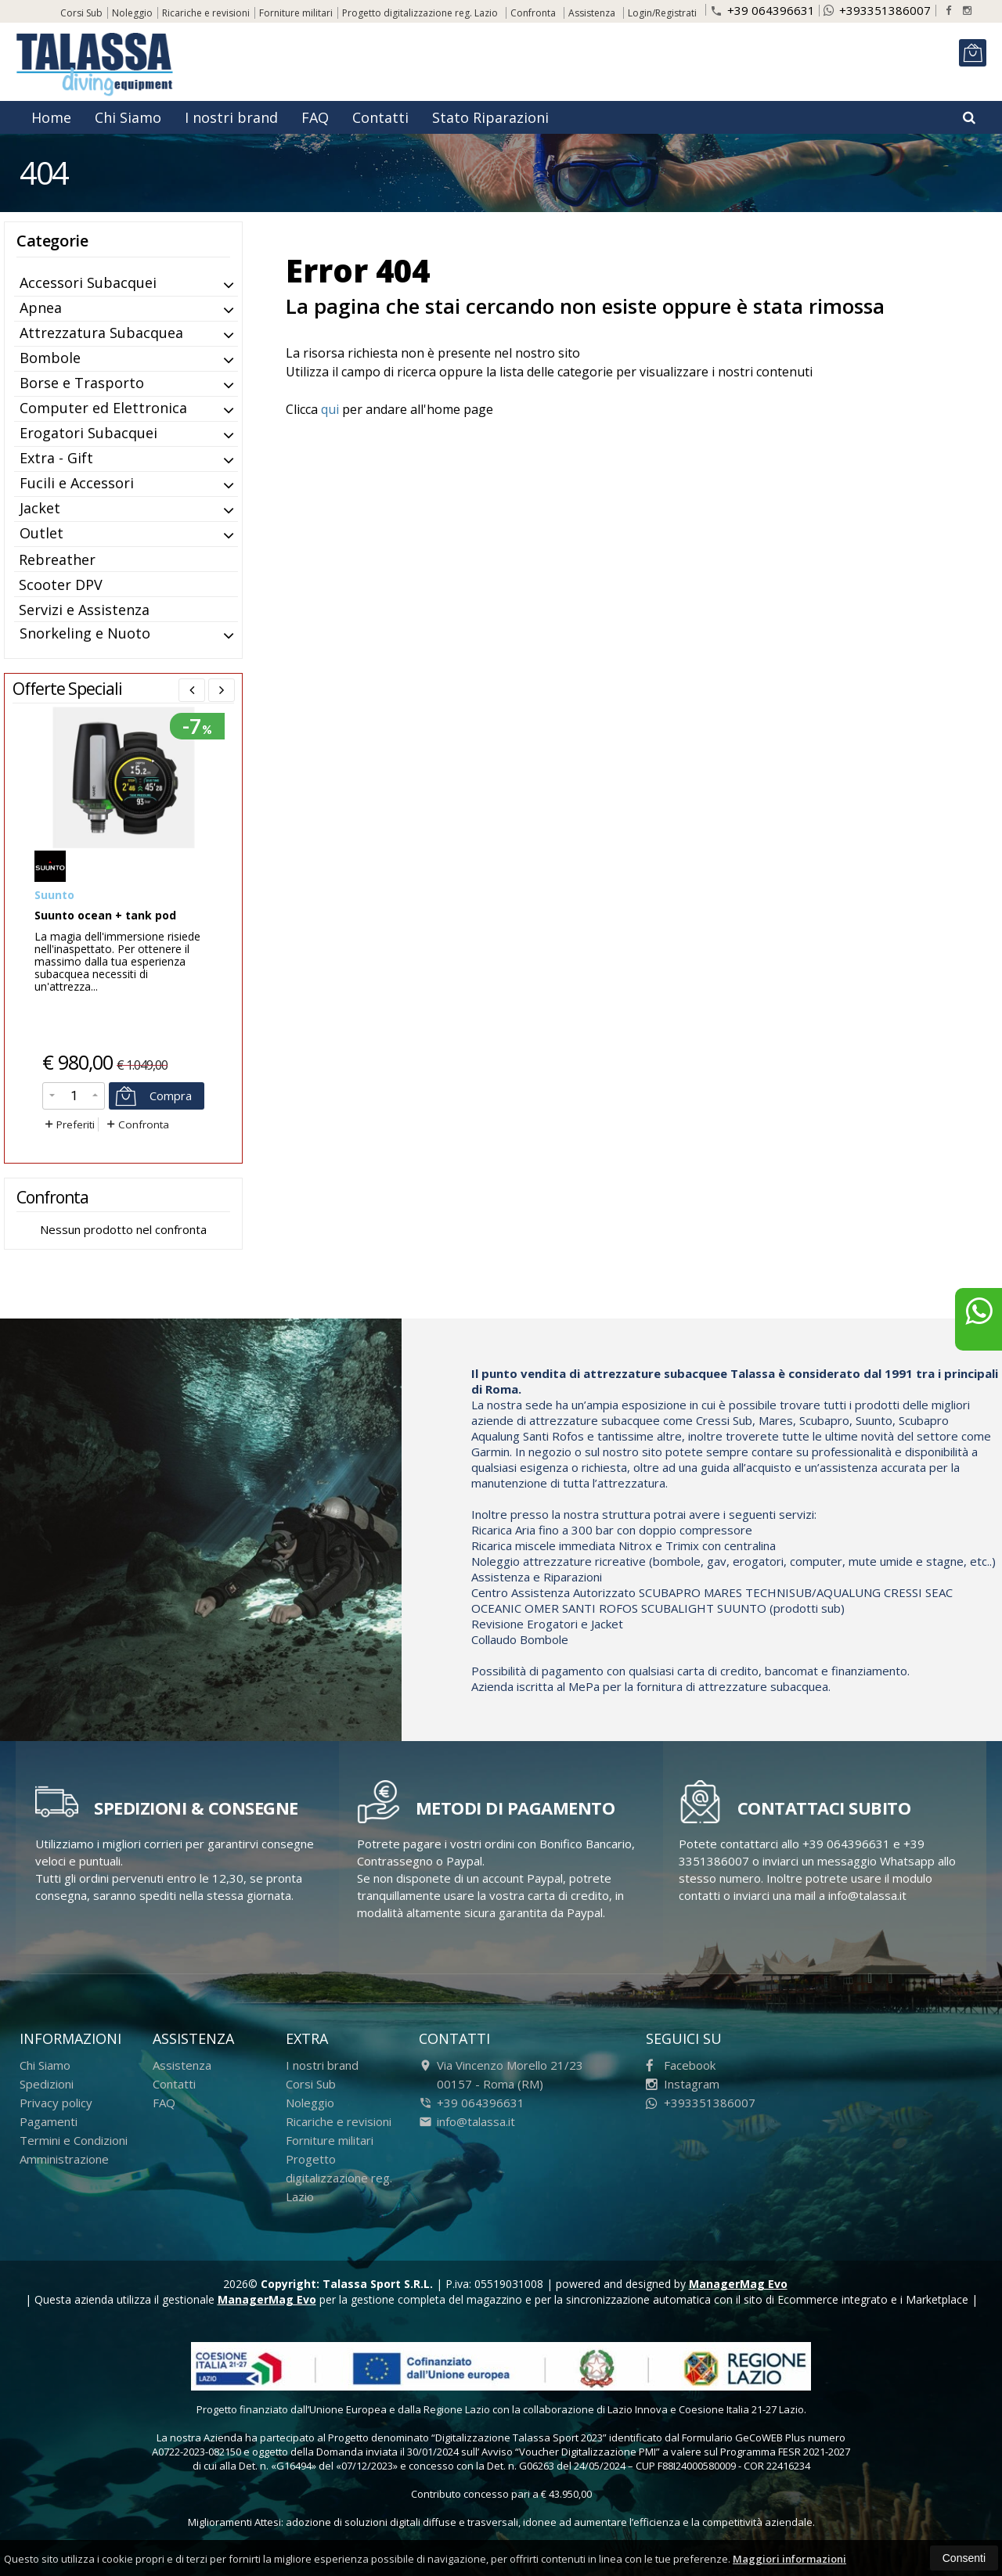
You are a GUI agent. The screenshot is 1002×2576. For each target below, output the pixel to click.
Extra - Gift (56, 457)
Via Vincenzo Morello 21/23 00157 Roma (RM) (501, 2074)
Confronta (136, 1124)
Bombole (50, 357)
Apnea (41, 307)
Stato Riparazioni (490, 117)
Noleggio (132, 13)
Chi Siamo (128, 117)
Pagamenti (48, 2121)
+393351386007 (877, 10)
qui (330, 409)
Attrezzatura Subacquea (101, 332)
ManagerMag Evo (738, 2283)
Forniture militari (296, 13)
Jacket (40, 507)
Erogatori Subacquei (88, 432)
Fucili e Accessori (77, 482)
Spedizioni (47, 2084)
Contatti (380, 117)
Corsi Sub (81, 13)
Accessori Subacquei (88, 282)
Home (51, 117)
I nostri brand (231, 117)
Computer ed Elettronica (103, 407)
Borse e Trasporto (82, 382)
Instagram (682, 2084)
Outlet (41, 532)
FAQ (315, 117)
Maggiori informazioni (789, 2559)
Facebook (680, 2065)
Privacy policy (56, 2102)
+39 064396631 (762, 9)
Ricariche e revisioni (206, 13)
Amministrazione (64, 2159)
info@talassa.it (467, 2121)
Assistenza (591, 13)
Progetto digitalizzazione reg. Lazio (420, 13)
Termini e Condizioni (74, 2140)
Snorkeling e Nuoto (85, 633)
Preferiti (68, 1124)
